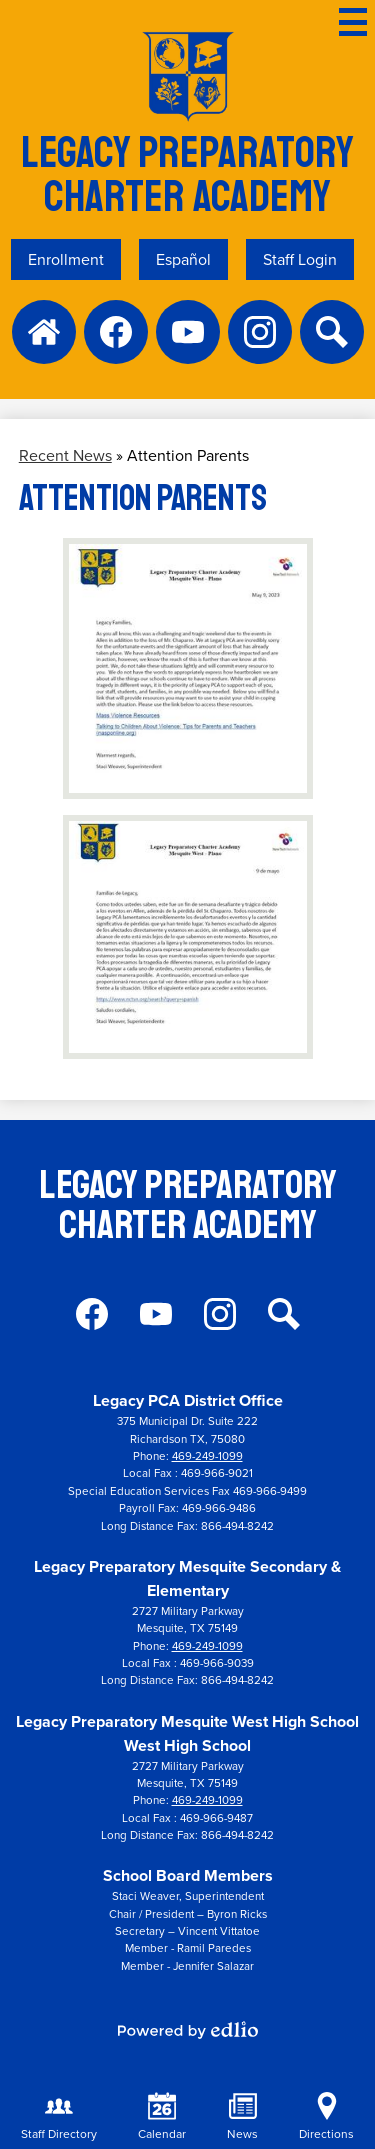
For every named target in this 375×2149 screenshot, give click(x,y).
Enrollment (66, 259)
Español (183, 259)
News (242, 2117)
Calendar (162, 2117)
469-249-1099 (207, 1456)
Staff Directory (59, 2117)
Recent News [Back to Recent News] (65, 455)
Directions (326, 2117)
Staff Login (300, 259)
